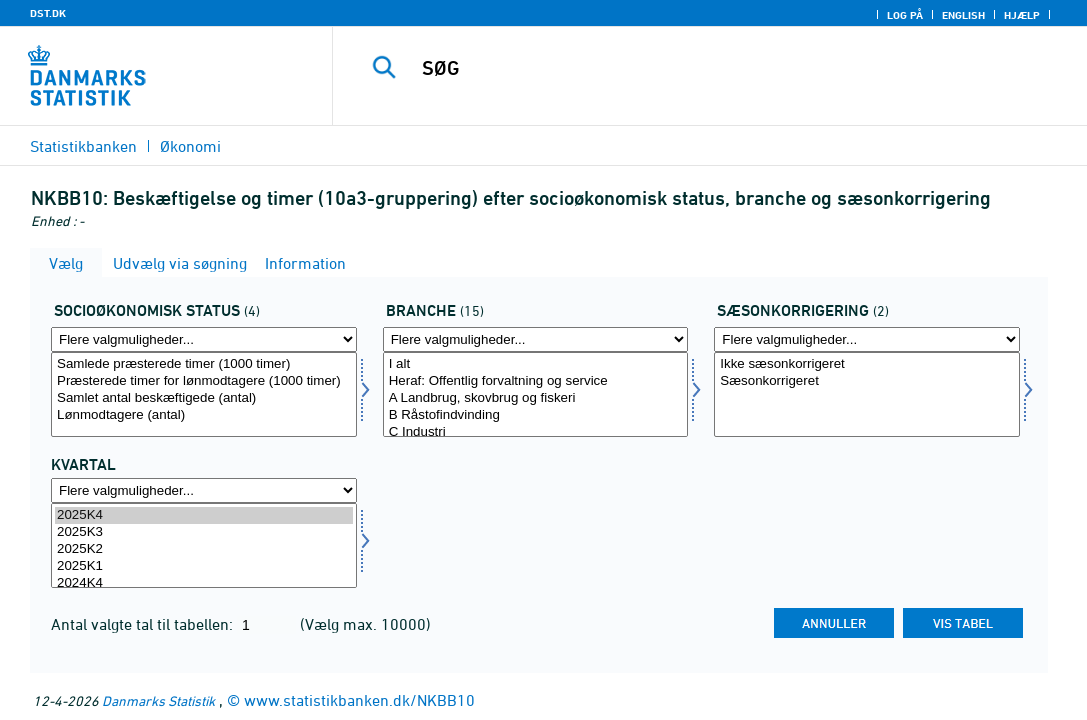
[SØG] (712, 68)
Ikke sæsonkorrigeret (867, 364)
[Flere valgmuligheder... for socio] (204, 339)
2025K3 (204, 532)
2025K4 (204, 515)
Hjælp (1022, 15)
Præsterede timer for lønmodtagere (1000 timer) (204, 381)
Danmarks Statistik (158, 700)
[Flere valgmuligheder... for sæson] (867, 339)
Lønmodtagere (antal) (204, 415)
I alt (536, 364)
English (963, 15)
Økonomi (190, 146)
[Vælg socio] (204, 394)
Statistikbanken (83, 146)
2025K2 (204, 549)
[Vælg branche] (536, 394)
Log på (905, 15)
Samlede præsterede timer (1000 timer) (204, 364)
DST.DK (48, 13)
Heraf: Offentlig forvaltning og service (536, 381)
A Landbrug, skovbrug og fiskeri (536, 398)
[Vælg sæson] (867, 394)
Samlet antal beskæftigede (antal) (204, 398)
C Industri (536, 432)
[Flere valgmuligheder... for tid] (204, 490)
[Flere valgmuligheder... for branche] (536, 339)
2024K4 (204, 583)
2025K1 (204, 566)
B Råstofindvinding (536, 415)
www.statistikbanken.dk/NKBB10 (359, 700)
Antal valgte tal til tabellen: (144, 624)
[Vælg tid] (204, 545)
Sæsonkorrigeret (867, 381)
